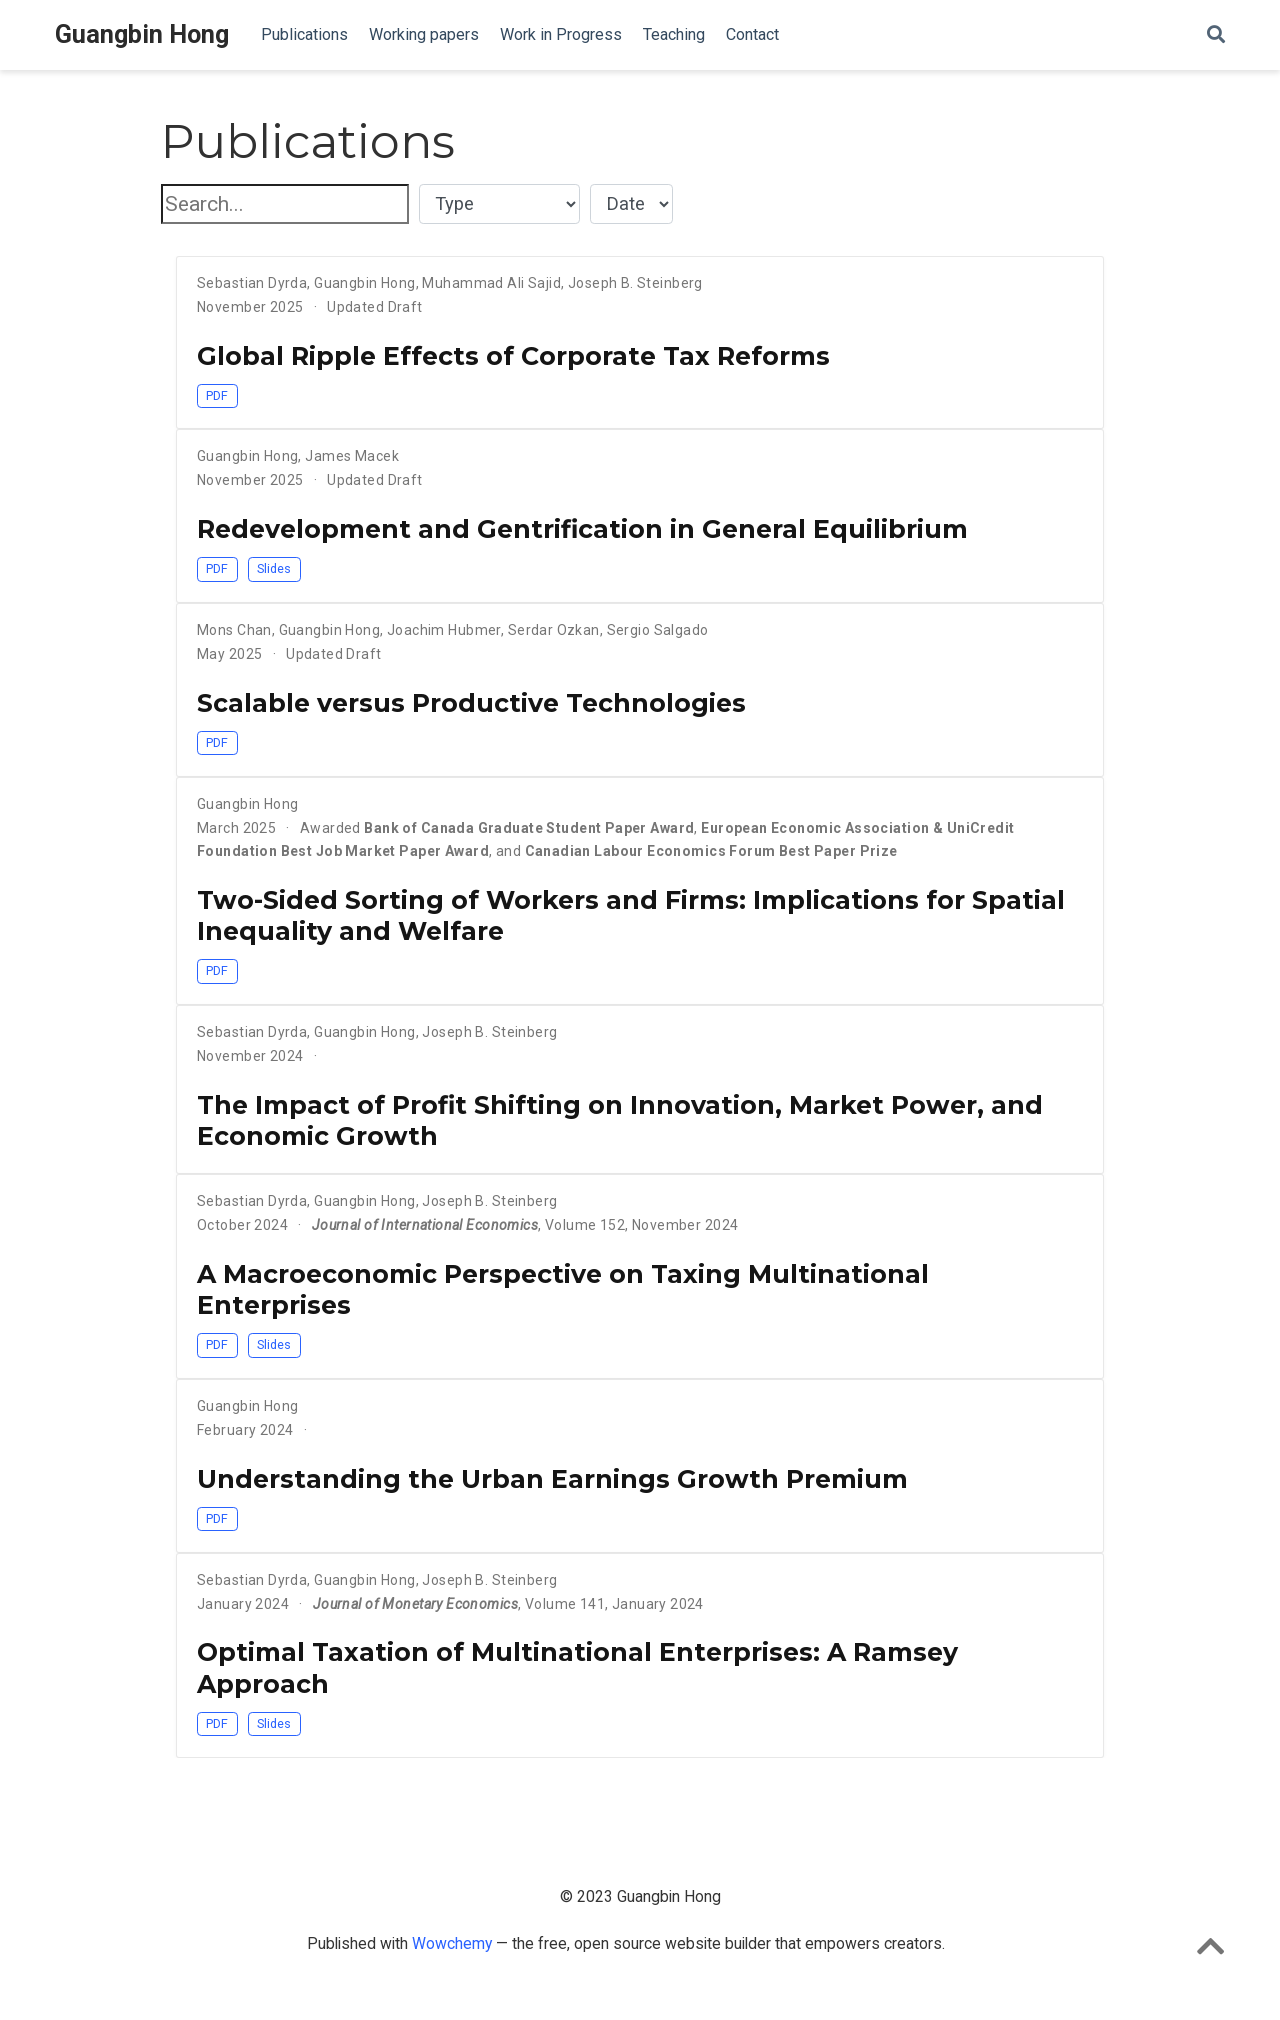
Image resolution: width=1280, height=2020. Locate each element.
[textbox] (285, 204)
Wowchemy (454, 1943)
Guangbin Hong (142, 34)
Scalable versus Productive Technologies (471, 703)
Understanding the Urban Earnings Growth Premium (552, 1479)
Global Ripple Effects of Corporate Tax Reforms (513, 356)
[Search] (1216, 35)
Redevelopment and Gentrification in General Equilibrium (582, 529)
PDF (217, 395)
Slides (274, 568)
